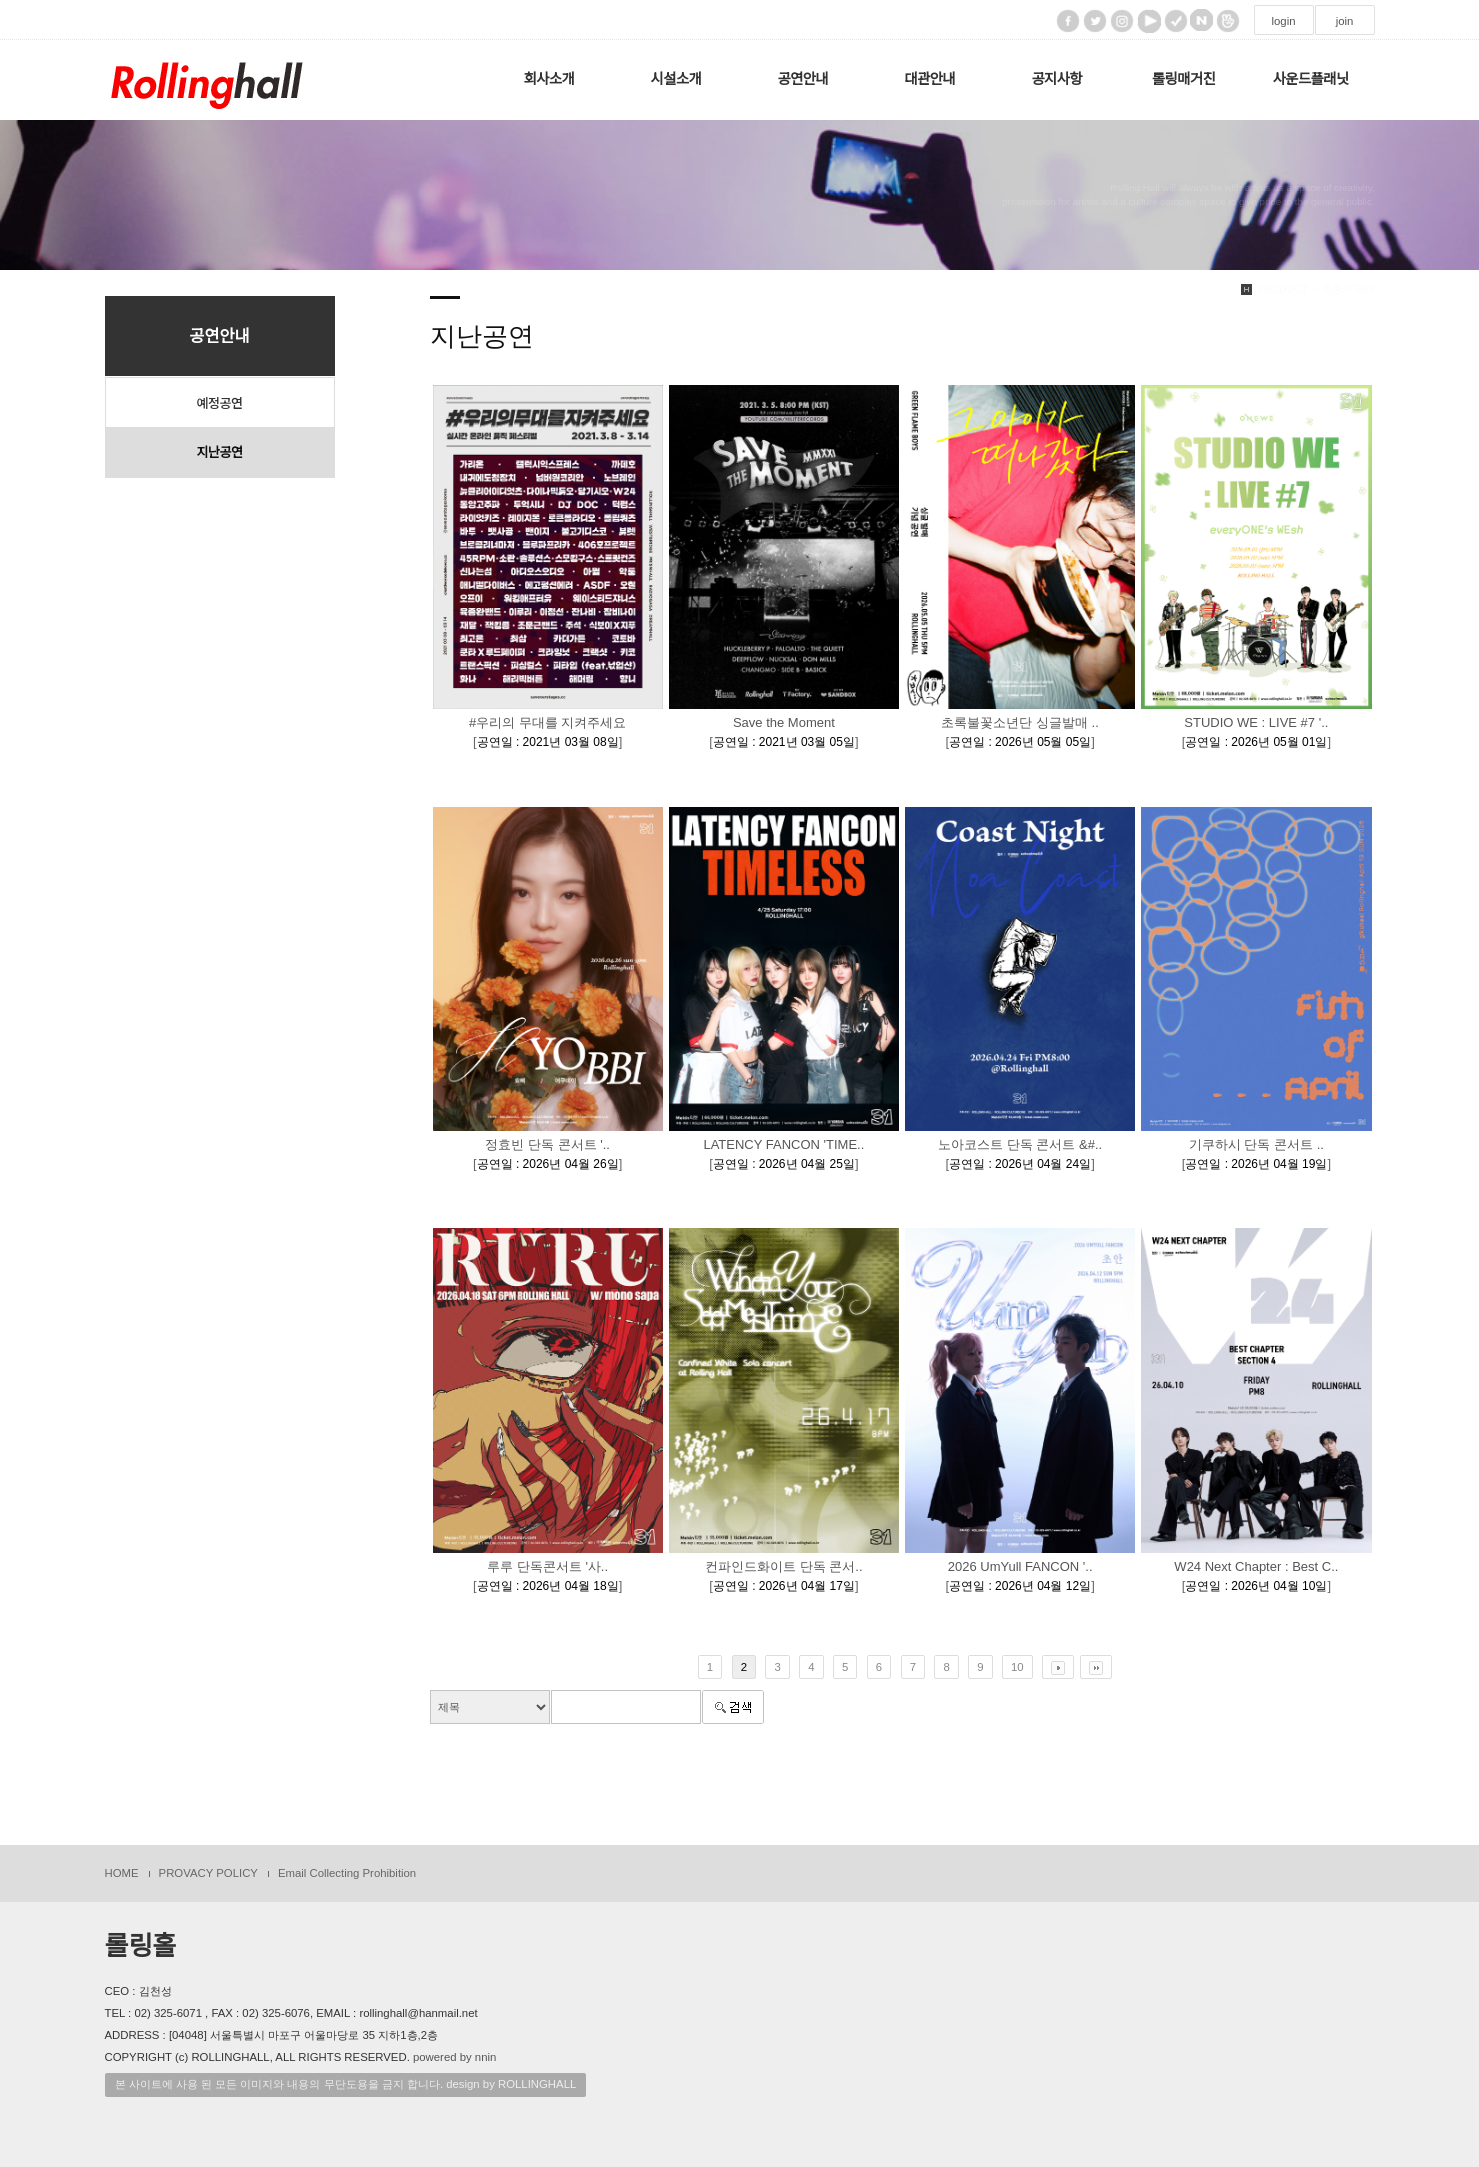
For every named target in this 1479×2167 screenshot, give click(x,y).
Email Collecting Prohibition (347, 1873)
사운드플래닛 (1311, 79)
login (1283, 21)
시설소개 (676, 79)
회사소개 (549, 79)
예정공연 (220, 402)
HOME (122, 1873)
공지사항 (1056, 79)
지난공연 (220, 452)
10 (1017, 1667)
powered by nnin (454, 2057)
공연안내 (803, 79)
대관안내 (929, 79)
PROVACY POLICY (208, 1873)
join (1345, 21)
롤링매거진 (1183, 79)
